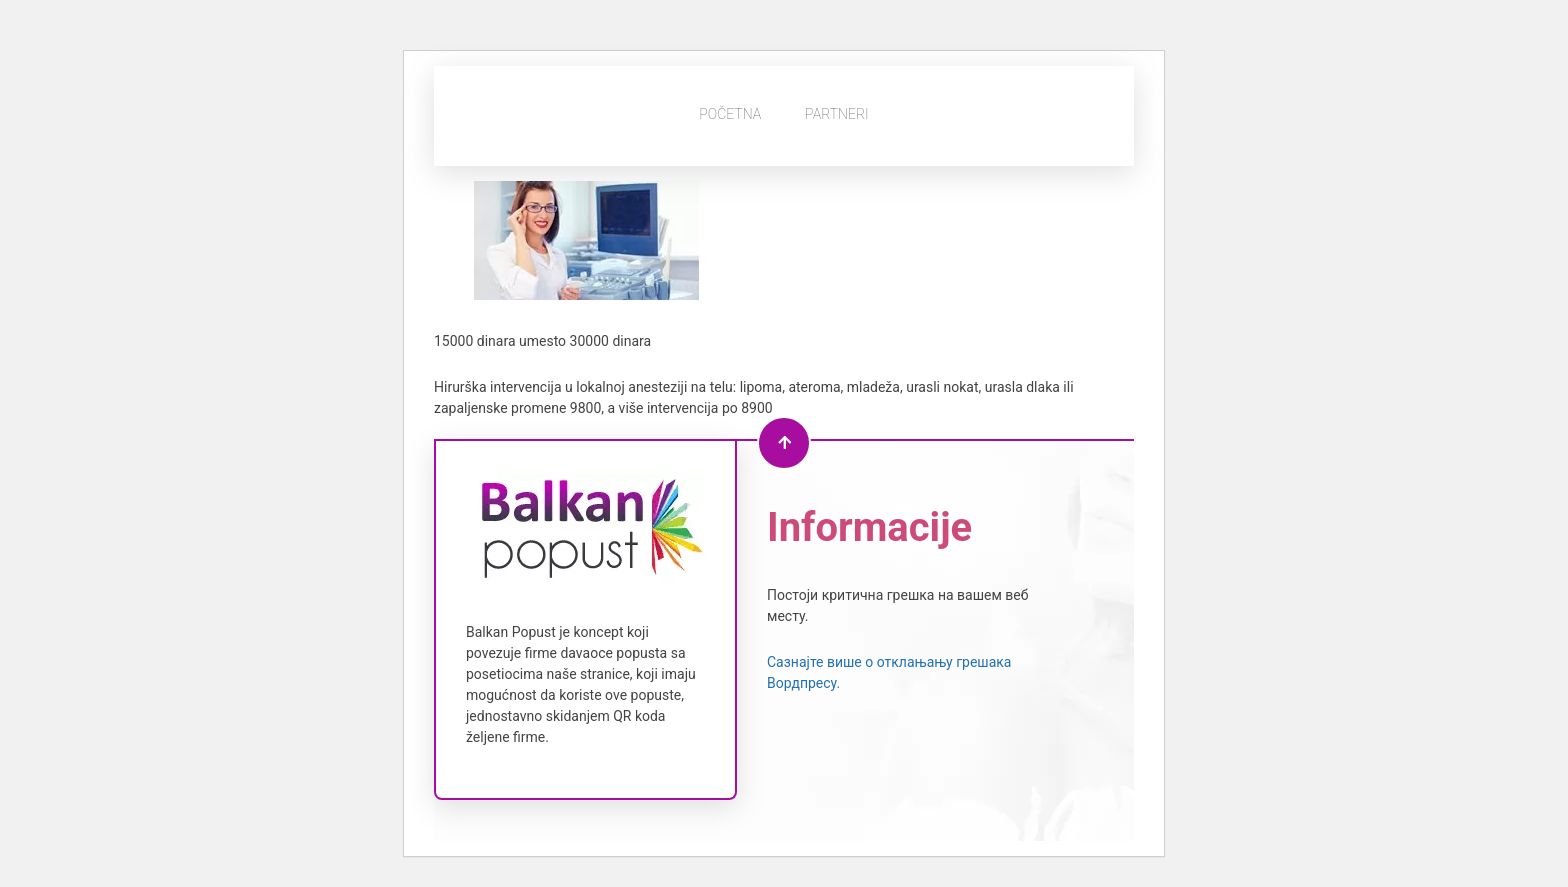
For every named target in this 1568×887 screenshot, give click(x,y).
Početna (730, 114)
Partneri (837, 114)
